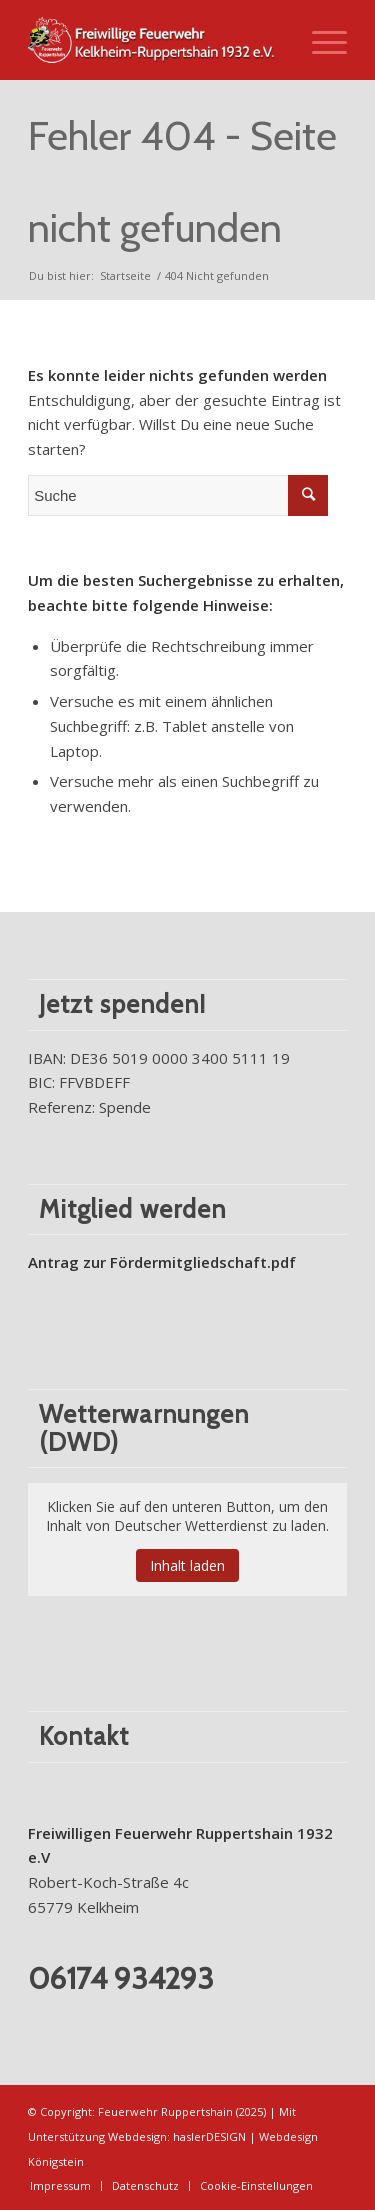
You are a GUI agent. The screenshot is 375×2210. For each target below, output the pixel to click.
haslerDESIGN (209, 2136)
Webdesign (137, 2136)
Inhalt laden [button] (187, 1565)
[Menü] (319, 40)
